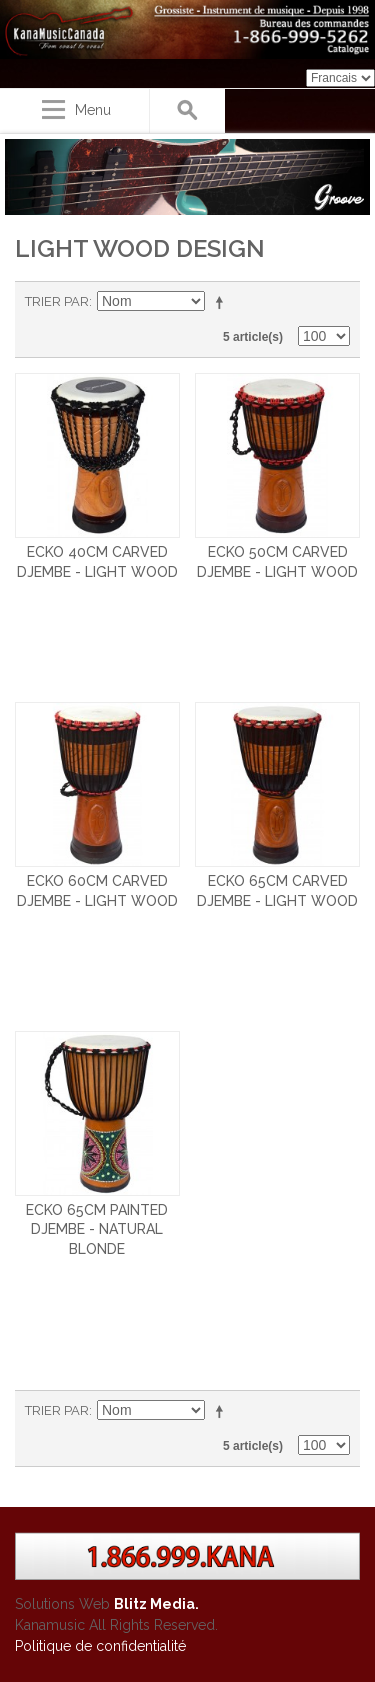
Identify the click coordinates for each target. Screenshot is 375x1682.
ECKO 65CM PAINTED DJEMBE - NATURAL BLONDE (97, 1229)
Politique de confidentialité (100, 1646)
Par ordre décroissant (223, 302)
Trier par (57, 301)
